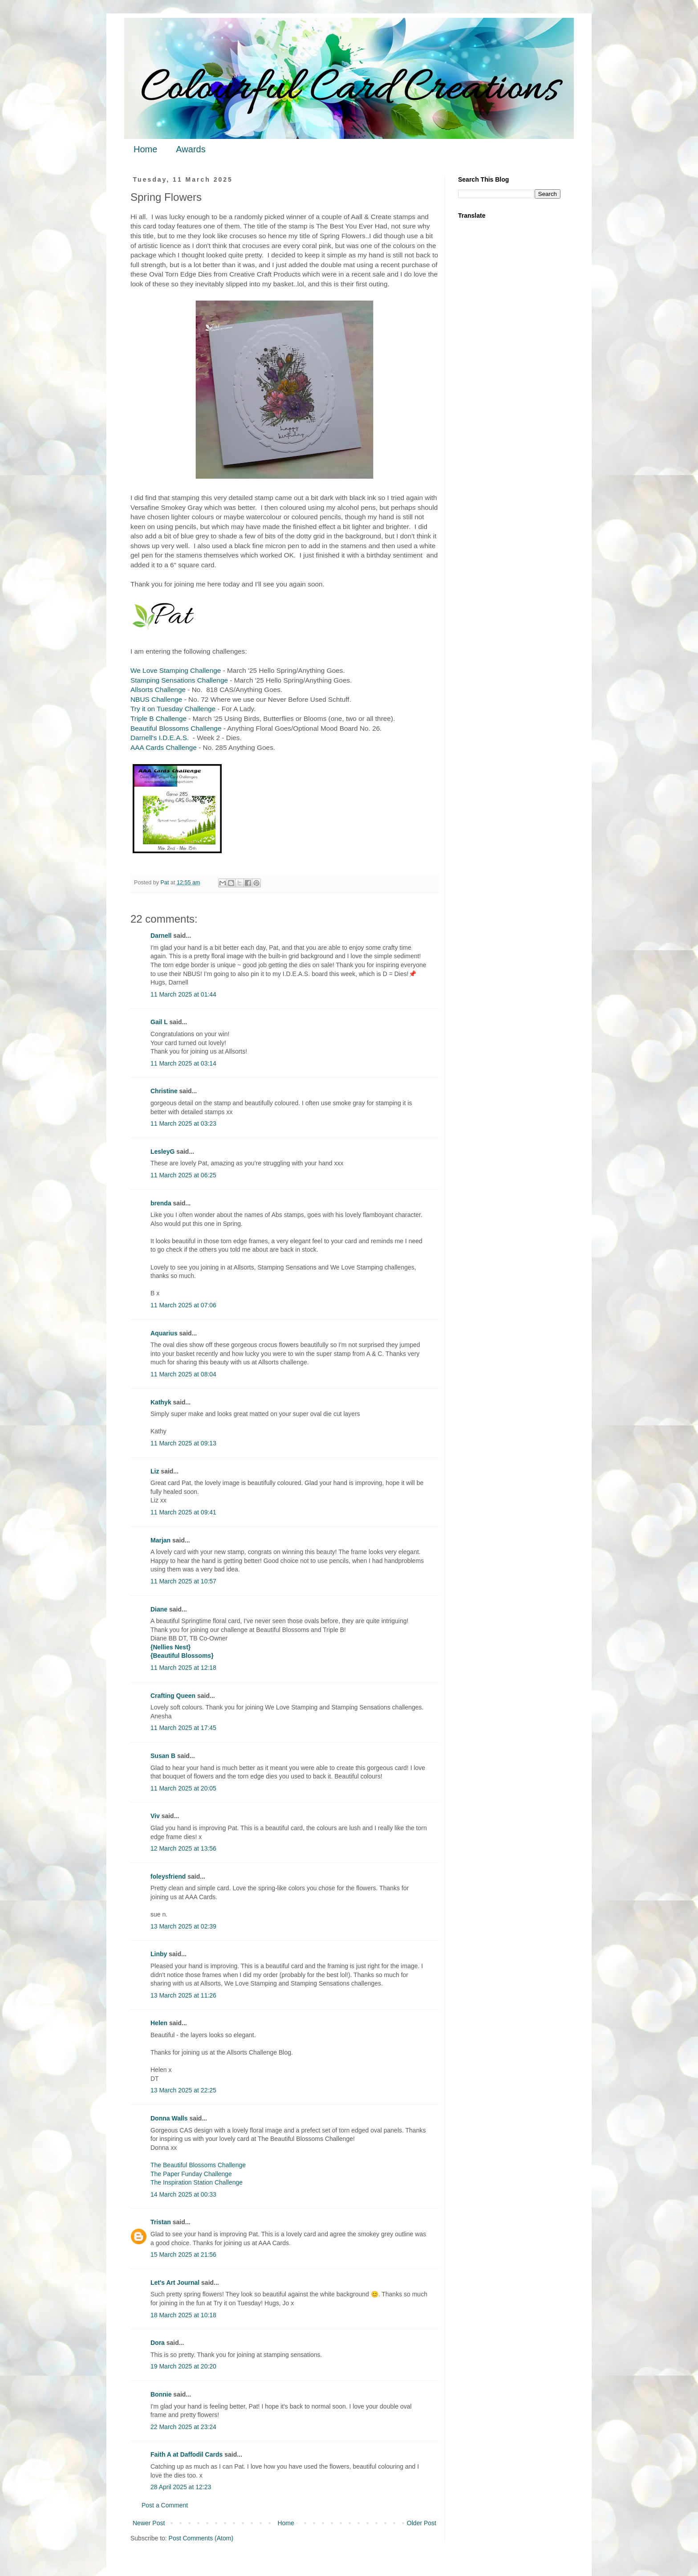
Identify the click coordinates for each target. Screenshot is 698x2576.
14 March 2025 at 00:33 (183, 2194)
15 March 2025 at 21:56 (183, 2254)
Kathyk (160, 1402)
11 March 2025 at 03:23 (183, 1123)
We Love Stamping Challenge (175, 670)
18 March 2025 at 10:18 (183, 2315)
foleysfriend (168, 1876)
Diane (158, 1609)
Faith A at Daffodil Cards (186, 2454)
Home (145, 149)
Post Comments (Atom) (201, 2538)
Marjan (161, 1540)
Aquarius (164, 1333)
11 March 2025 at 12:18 (183, 1667)
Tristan (160, 2222)
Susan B (162, 1755)
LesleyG (162, 1151)
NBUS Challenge (156, 699)
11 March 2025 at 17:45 (183, 1727)
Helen (158, 2023)
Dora (157, 2342)
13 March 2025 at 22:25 (183, 2090)
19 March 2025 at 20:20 (183, 2366)
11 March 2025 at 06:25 (183, 1175)
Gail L (159, 1022)
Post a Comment (165, 2505)
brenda (160, 1203)
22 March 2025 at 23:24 (183, 2426)
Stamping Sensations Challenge (179, 680)
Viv (155, 1815)
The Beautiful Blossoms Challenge (198, 2165)
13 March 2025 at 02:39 (183, 1926)
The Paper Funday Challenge (191, 2173)
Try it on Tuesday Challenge (172, 708)
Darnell (160, 935)
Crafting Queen (172, 1695)
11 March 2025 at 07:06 (183, 1305)
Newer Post (149, 2523)
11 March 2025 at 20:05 (183, 1788)
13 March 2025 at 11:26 (183, 1995)
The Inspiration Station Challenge (196, 2182)
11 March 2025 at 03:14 (183, 1063)
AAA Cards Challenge (163, 747)
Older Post (421, 2523)
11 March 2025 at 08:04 (183, 1374)
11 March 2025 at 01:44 (183, 994)
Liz (154, 1471)
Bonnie (160, 2394)
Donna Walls (169, 2118)
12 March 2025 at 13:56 (183, 1848)
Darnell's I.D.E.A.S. (160, 737)
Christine (164, 1091)
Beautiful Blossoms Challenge (175, 728)
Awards (190, 149)
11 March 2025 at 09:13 (183, 1443)
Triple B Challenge (158, 718)
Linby (158, 1953)
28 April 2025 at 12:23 (180, 2487)
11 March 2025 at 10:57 (183, 1581)
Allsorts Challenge (158, 689)
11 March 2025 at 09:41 (183, 1512)
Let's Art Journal (174, 2282)
